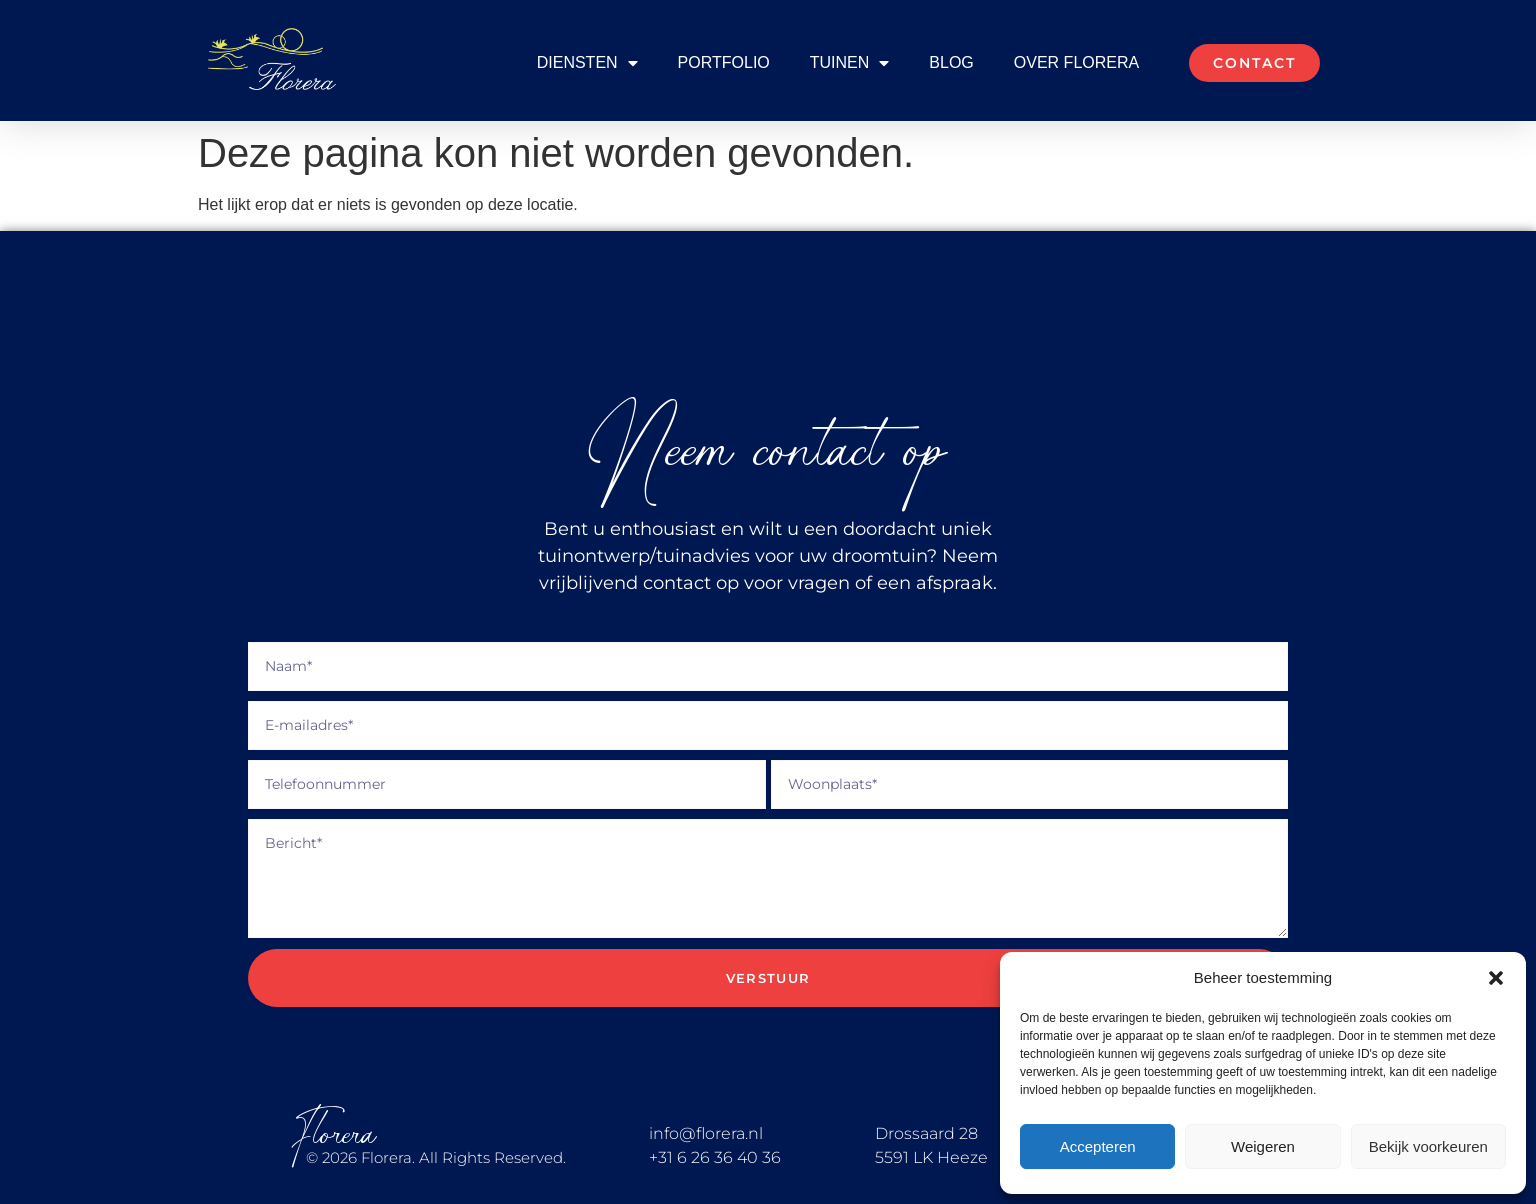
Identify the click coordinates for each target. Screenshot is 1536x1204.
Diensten (587, 63)
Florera (334, 1134)
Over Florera (1076, 62)
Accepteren (1098, 1146)
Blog (951, 62)
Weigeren (1263, 1146)
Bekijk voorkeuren (1428, 1146)
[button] (1496, 978)
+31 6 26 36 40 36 (715, 1157)
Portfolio (724, 62)
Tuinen (850, 63)
